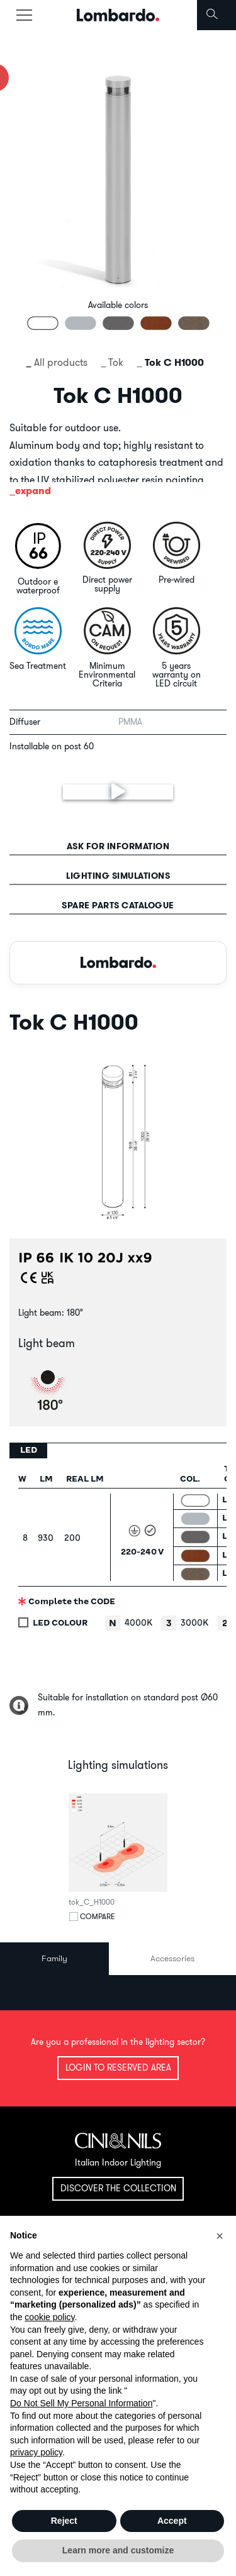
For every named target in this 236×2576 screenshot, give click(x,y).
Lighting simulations (118, 875)
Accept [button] (172, 2521)
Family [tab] (54, 1958)
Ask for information (118, 846)
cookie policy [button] (49, 2317)
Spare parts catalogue (118, 905)
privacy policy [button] (36, 2452)
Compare (97, 1916)
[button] (220, 2236)
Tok (115, 362)
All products (60, 362)
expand (33, 490)
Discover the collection (118, 2188)
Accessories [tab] (172, 1958)
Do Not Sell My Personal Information (81, 2403)
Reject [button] (64, 2521)
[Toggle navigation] (24, 15)
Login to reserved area (118, 2067)
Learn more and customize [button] (118, 2550)
